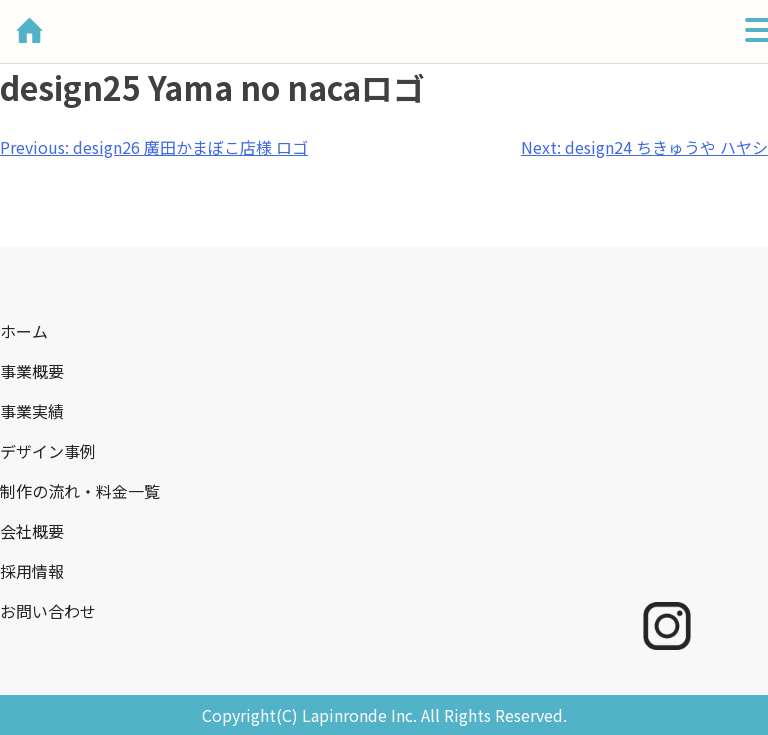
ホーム (24, 331)
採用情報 (32, 571)
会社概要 (32, 531)
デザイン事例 (48, 451)
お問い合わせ (48, 611)
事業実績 (32, 411)
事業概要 (32, 371)
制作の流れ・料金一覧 (80, 491)
